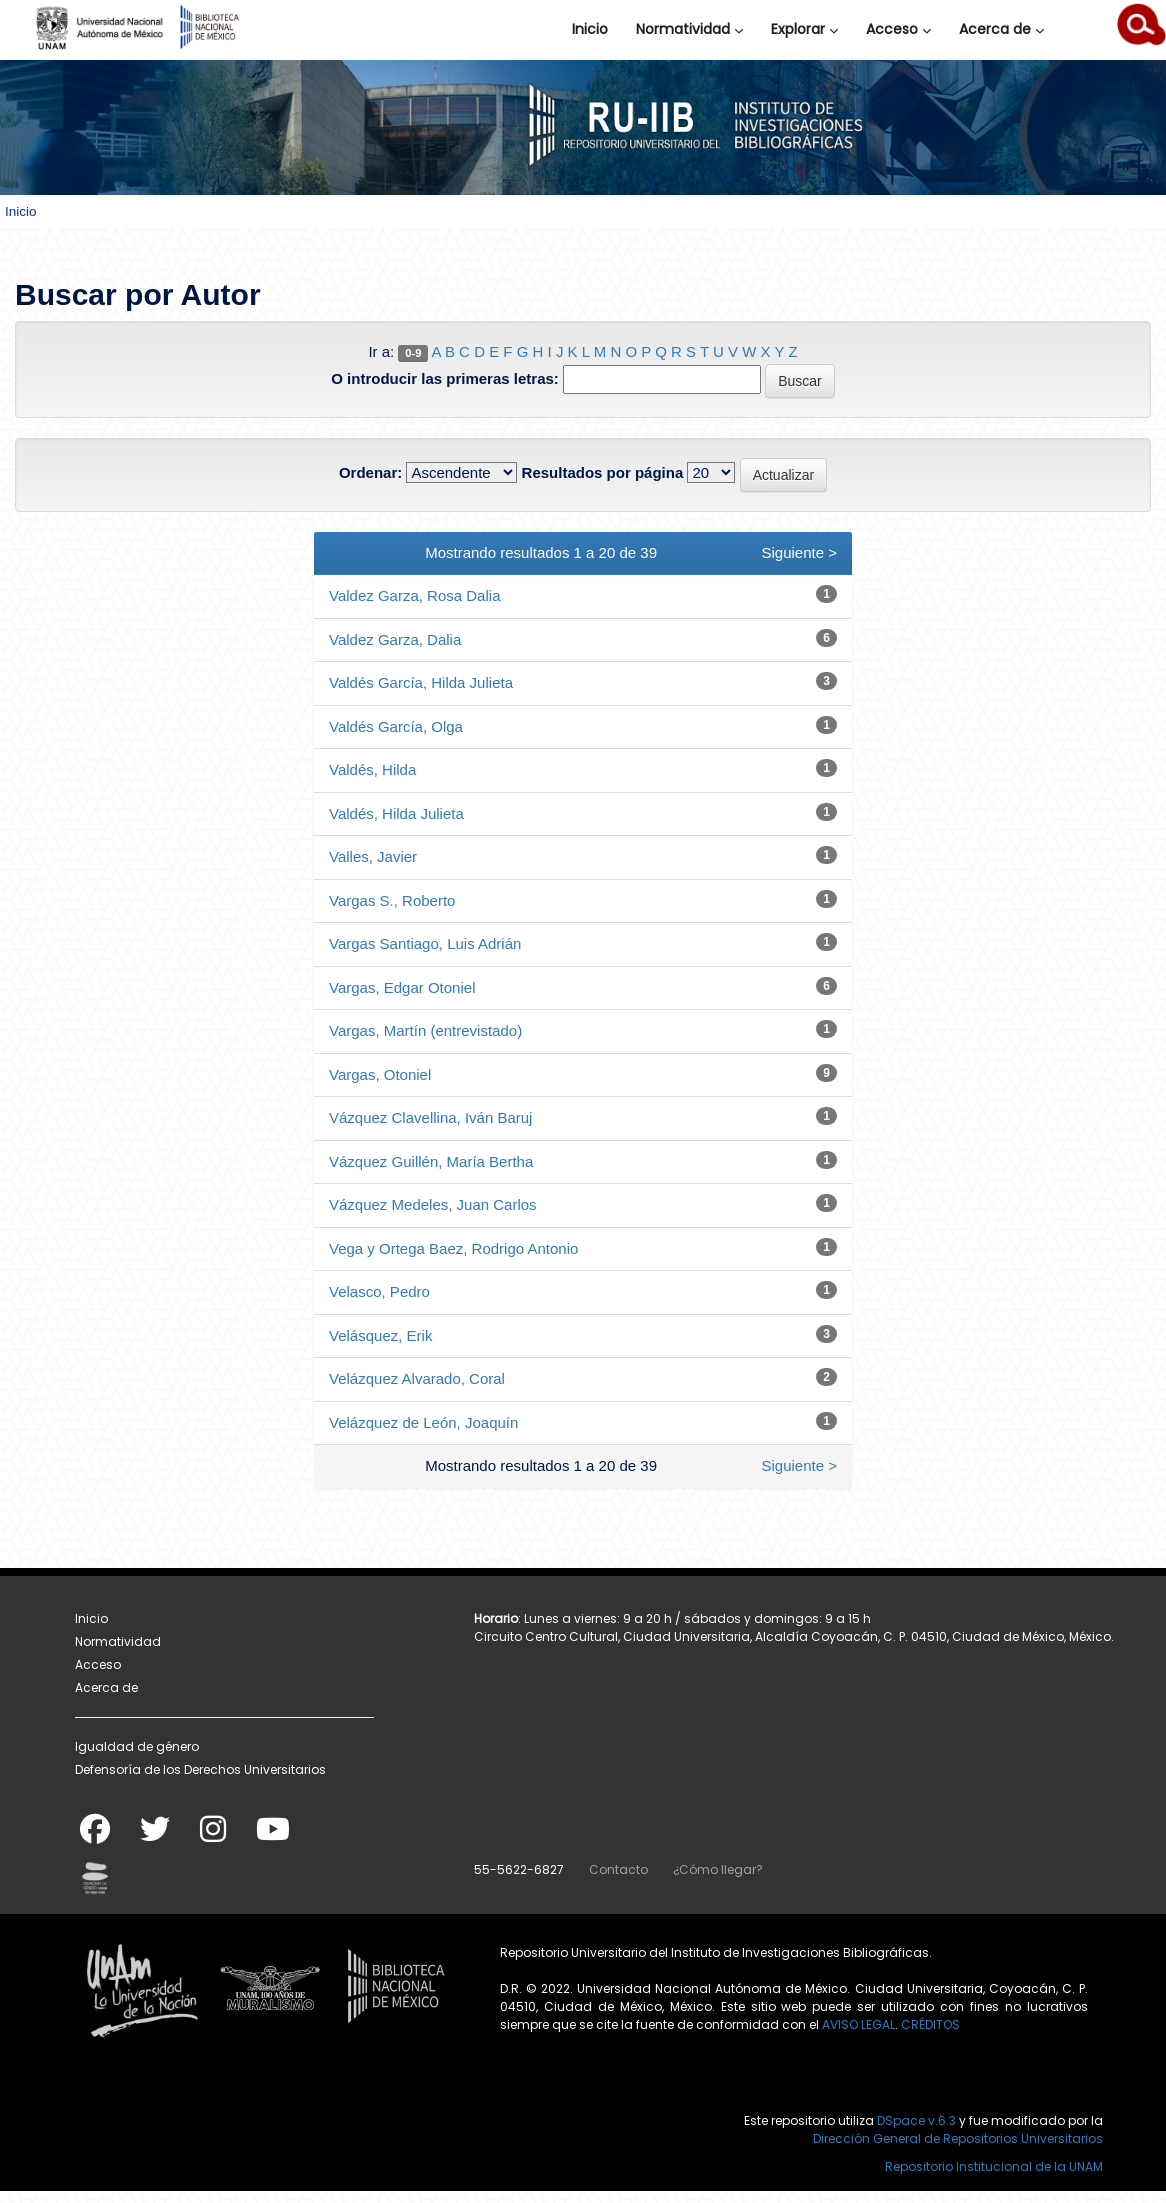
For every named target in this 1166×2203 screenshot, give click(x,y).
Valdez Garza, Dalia (395, 639)
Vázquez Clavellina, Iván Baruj (430, 1117)
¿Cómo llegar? (718, 1869)
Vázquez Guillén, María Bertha (431, 1161)
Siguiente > (799, 552)
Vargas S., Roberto (392, 900)
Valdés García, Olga (396, 726)
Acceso (898, 29)
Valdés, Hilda (372, 769)
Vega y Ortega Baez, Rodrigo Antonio (453, 1248)
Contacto (618, 1869)
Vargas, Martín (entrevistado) (425, 1030)
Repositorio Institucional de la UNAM (994, 2166)
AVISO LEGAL (858, 2024)
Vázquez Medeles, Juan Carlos (433, 1204)
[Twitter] (155, 1835)
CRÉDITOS (930, 2024)
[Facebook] (95, 1835)
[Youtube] (273, 1835)
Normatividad (689, 29)
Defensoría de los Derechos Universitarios (200, 1769)
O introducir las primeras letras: (445, 378)
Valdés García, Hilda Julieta (421, 682)
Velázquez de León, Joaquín (423, 1422)
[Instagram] (213, 1835)
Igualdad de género (137, 1746)
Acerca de (1001, 29)
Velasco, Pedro (379, 1291)
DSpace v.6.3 (916, 2120)
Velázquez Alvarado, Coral (417, 1378)
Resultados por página (603, 472)
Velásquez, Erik (380, 1335)
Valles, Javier (373, 856)
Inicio (590, 29)
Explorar (804, 29)
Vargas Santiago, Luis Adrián (425, 943)
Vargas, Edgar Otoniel (402, 987)
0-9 (413, 353)
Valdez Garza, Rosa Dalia (414, 595)
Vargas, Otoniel (380, 1074)
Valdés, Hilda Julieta (396, 813)
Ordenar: (370, 472)
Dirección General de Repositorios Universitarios (958, 2138)
